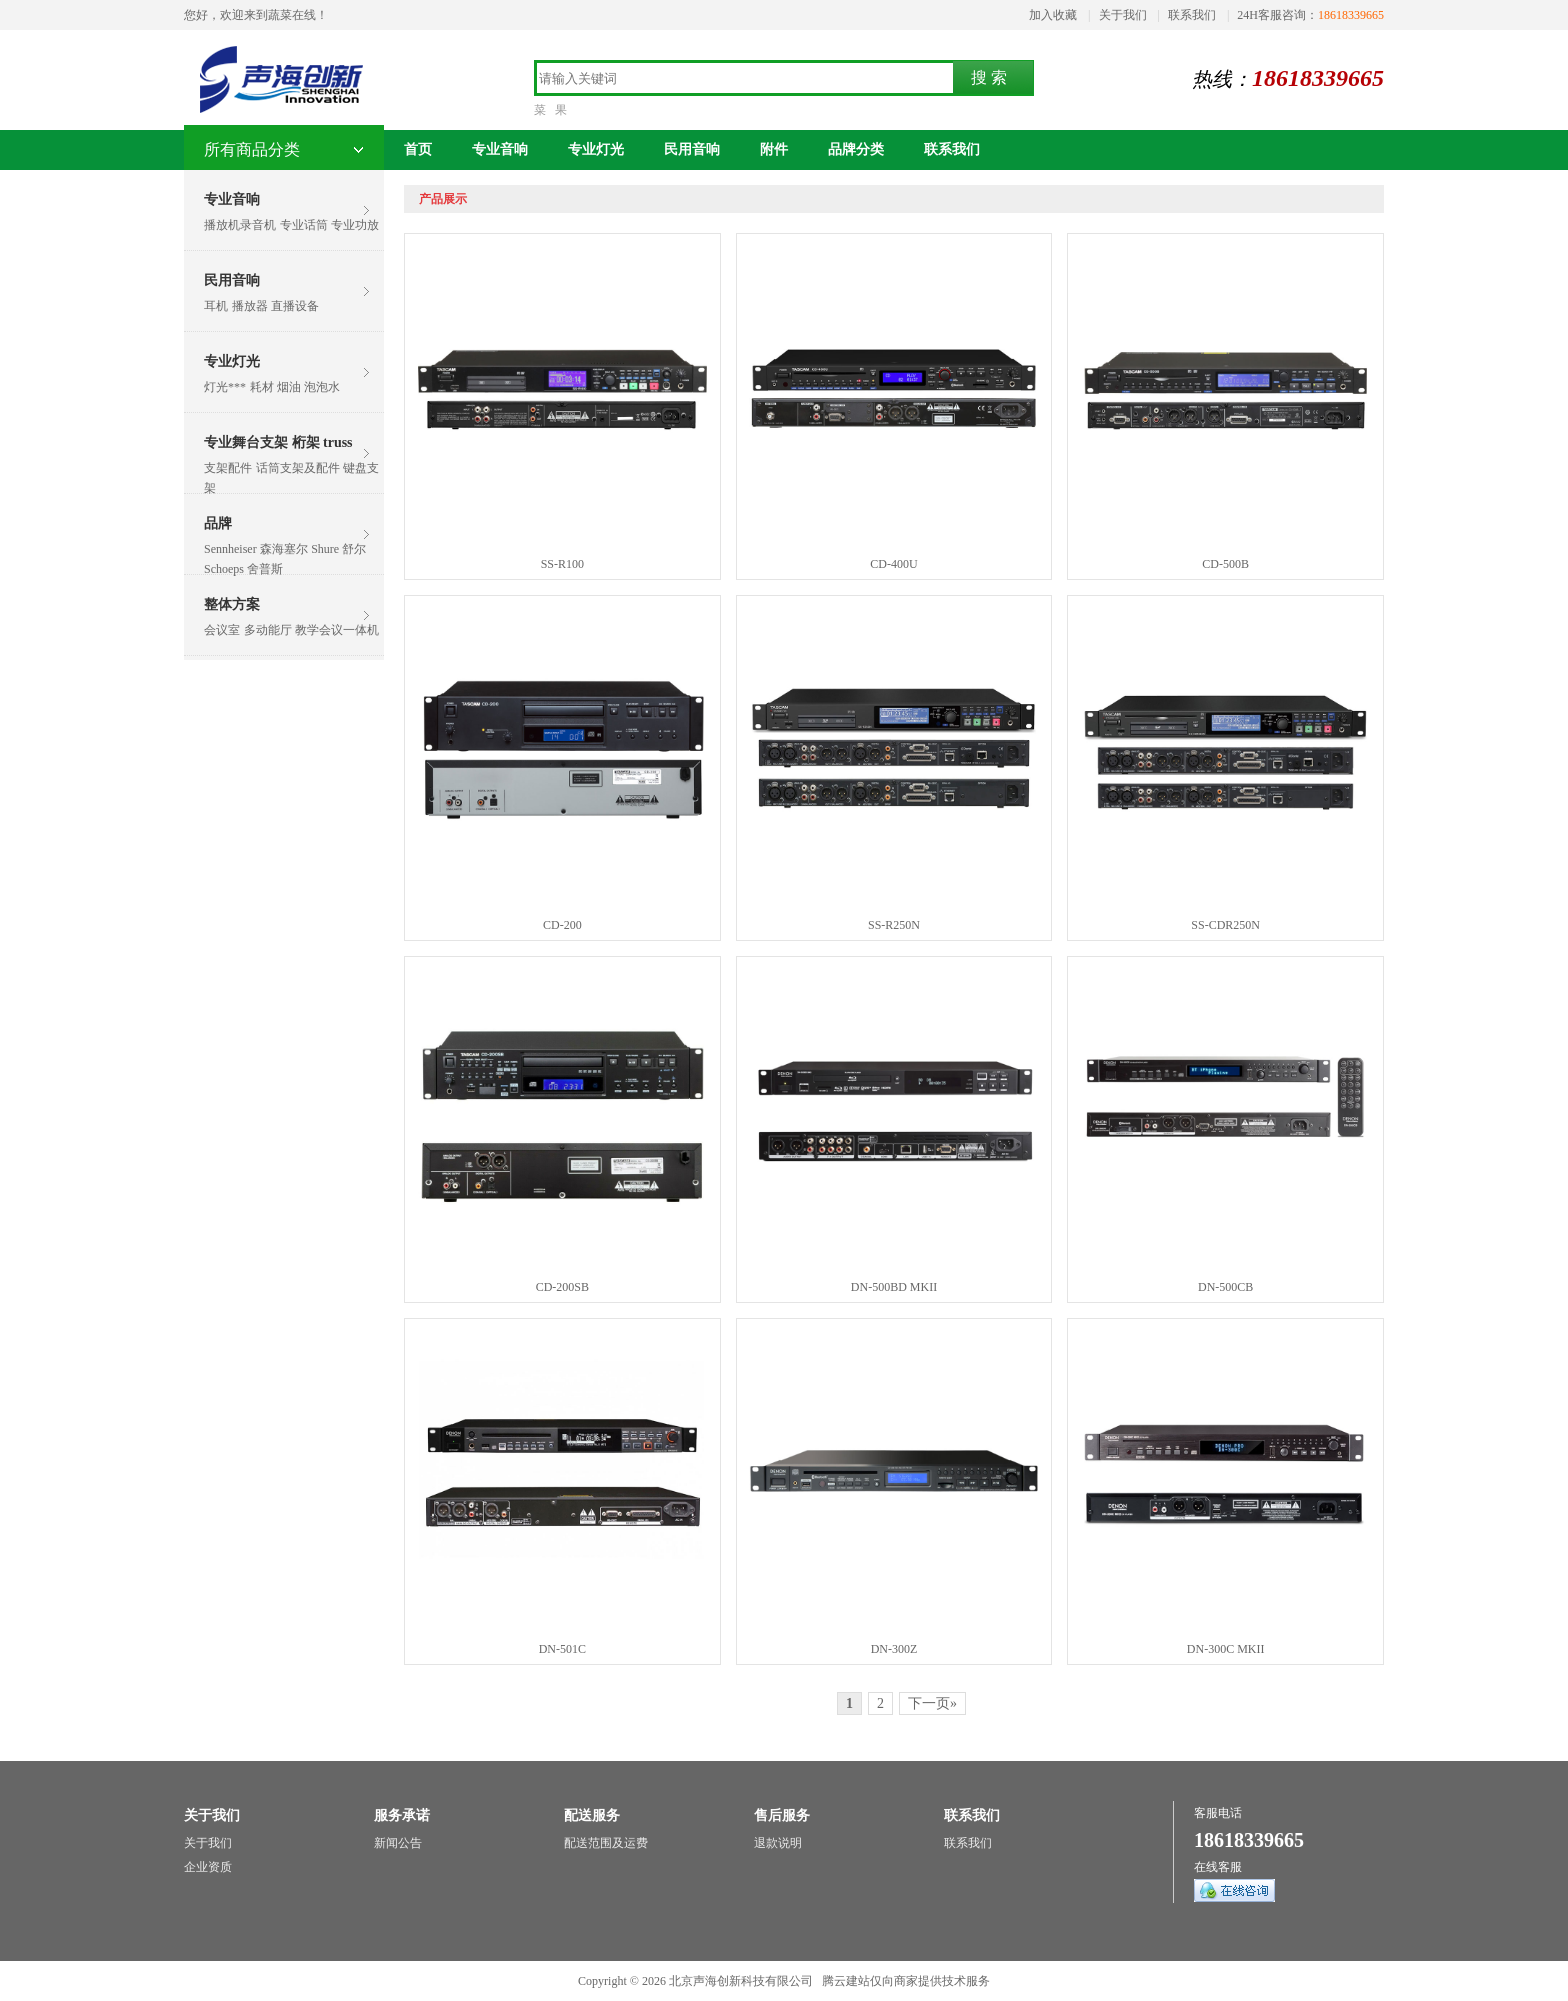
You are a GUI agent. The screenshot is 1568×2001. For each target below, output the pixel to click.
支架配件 (228, 468)
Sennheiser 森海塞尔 (256, 549)
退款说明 (778, 1843)
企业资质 (208, 1867)
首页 (418, 149)
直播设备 (295, 306)
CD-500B (1225, 564)
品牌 (218, 523)
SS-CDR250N (1225, 925)
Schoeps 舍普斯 (243, 569)
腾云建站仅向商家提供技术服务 (906, 1981)
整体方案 (232, 604)
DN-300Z (894, 1649)
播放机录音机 (240, 225)
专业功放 (355, 225)
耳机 (216, 306)
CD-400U (893, 564)
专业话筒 (304, 225)
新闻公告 (398, 1843)
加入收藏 (1053, 15)
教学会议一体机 (337, 630)
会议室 (222, 630)
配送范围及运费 (606, 1843)
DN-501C (562, 1649)
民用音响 (232, 280)
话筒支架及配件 (298, 468)
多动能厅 (268, 630)
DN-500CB (1225, 1287)
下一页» (932, 1703)
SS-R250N (894, 925)
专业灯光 (232, 361)
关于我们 (1123, 15)
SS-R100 (562, 564)
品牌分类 (856, 149)
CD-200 (562, 925)
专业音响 (232, 199)
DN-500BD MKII (894, 1287)
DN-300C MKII (1226, 1649)
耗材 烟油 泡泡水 (295, 387)
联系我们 (1192, 15)
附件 (774, 149)
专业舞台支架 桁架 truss (278, 442)
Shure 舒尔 (338, 549)
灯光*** (225, 387)
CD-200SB (562, 1287)
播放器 (250, 306)
